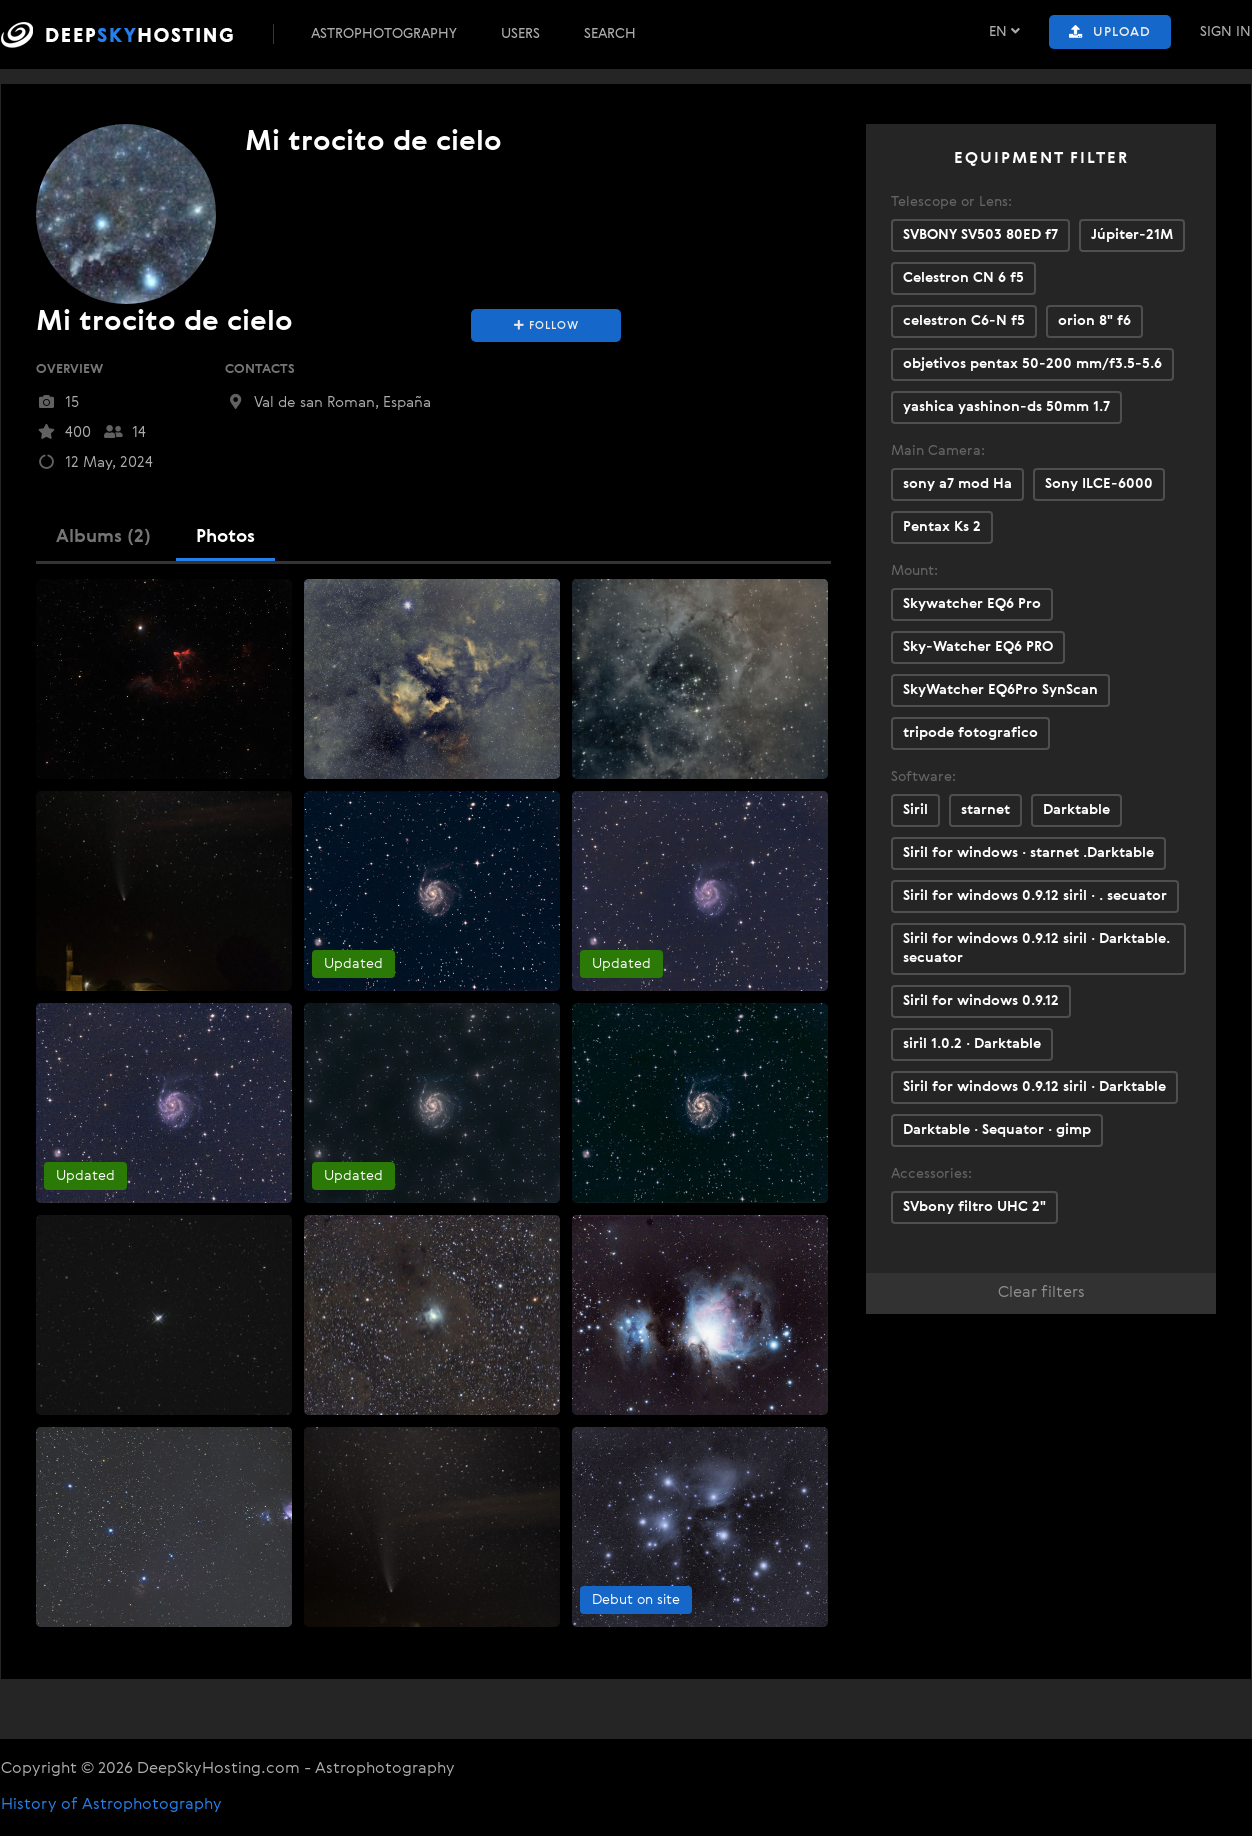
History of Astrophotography (111, 1805)
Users (520, 34)
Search (610, 34)
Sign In (1225, 32)
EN (1004, 31)
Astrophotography (384, 34)
